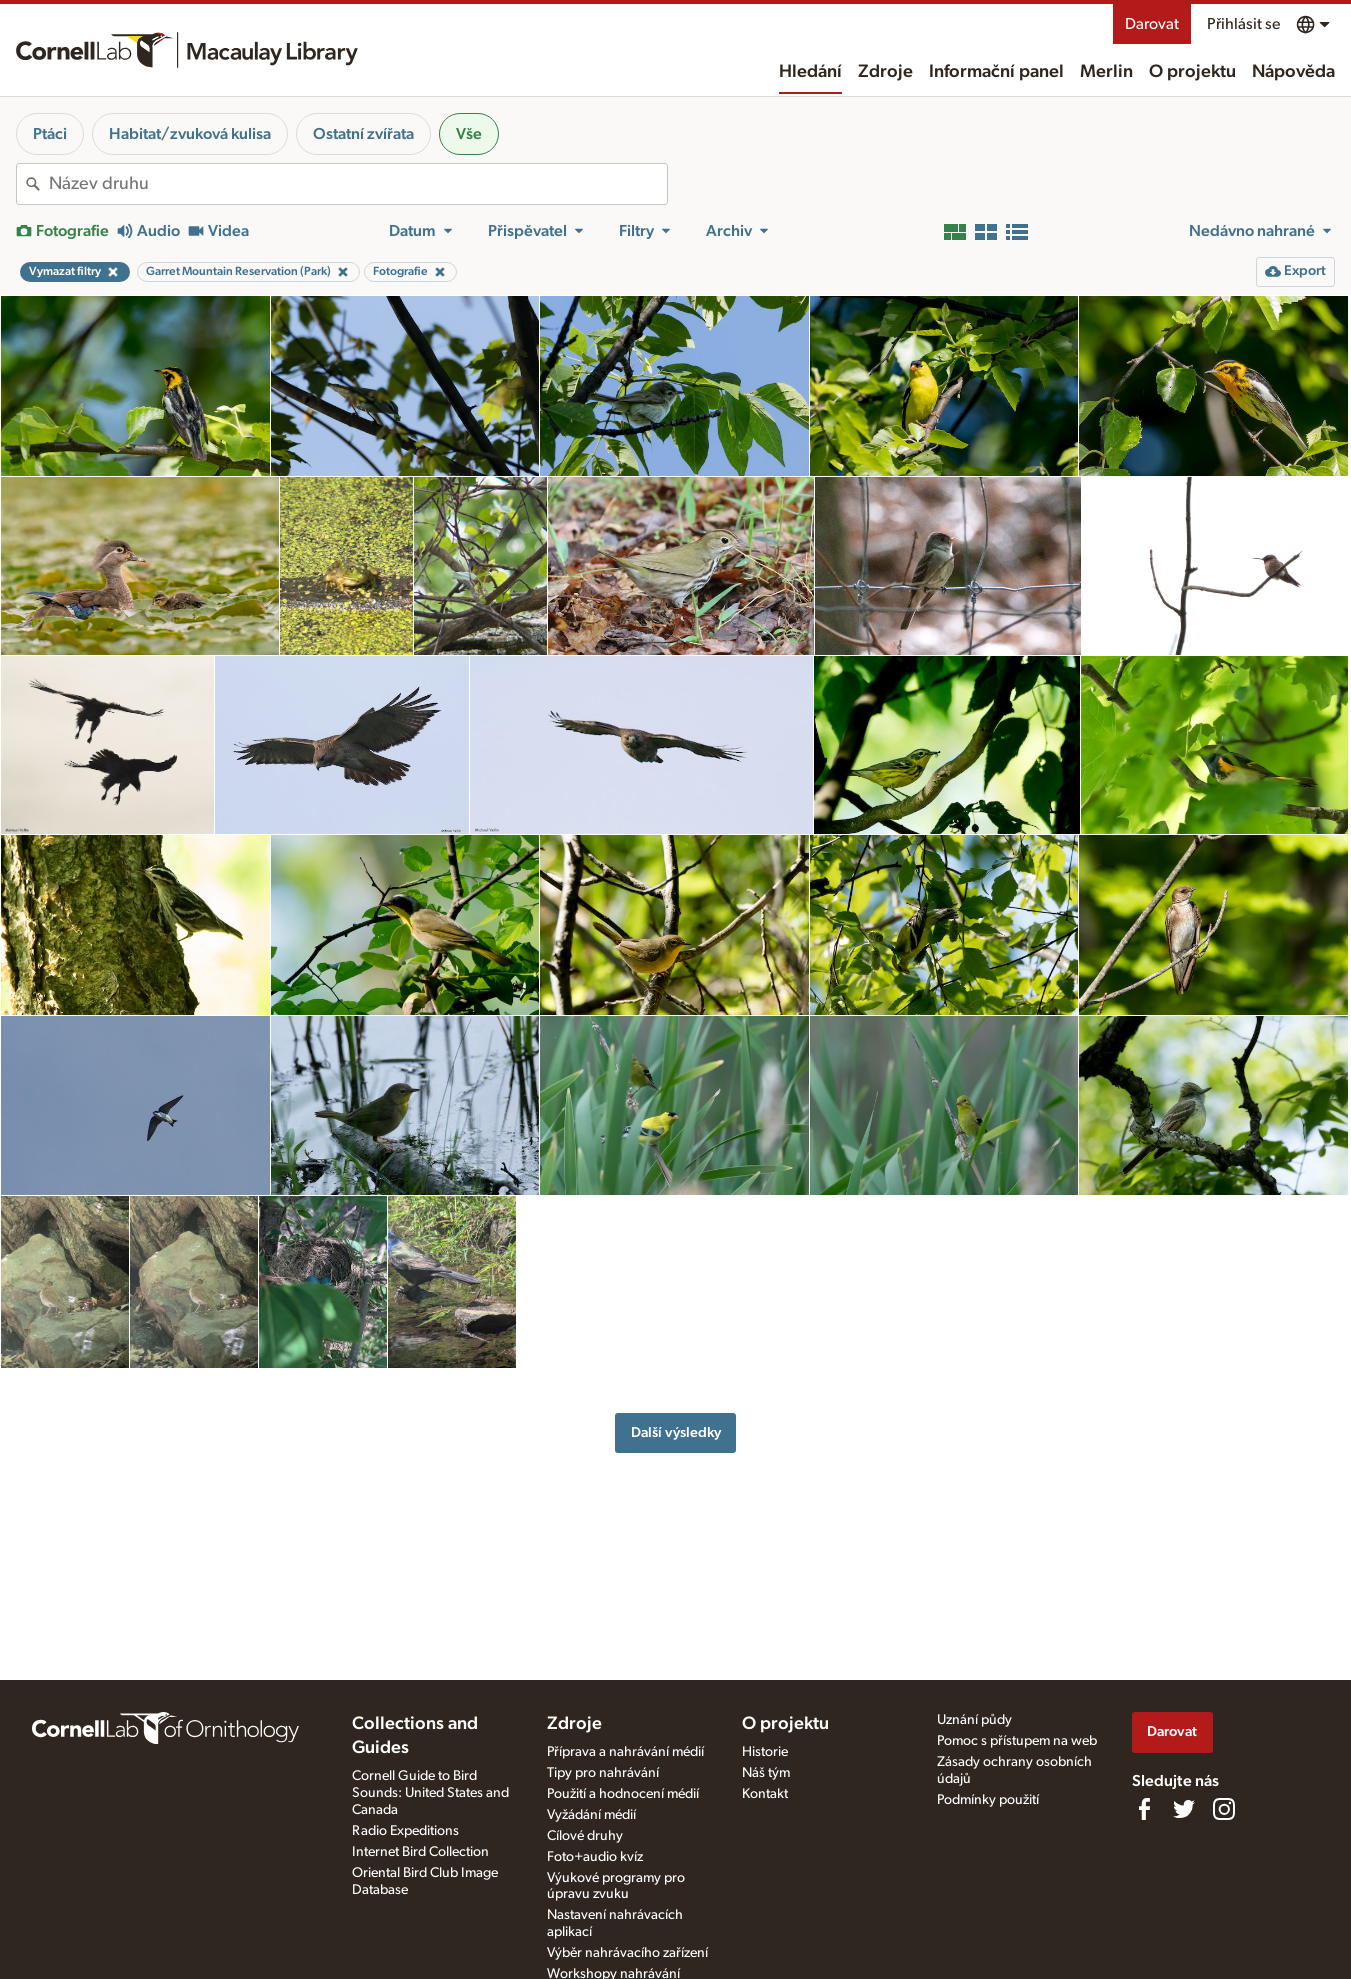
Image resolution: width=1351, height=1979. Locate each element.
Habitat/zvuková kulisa (190, 134)
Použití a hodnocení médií (623, 1794)
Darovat (1152, 24)
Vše (469, 134)
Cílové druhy (585, 1836)
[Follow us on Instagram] (1224, 1809)
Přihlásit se (1243, 24)
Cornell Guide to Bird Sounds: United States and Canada (430, 1793)
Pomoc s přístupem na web (1017, 1741)
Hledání (810, 72)
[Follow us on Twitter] (1184, 1809)
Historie (765, 1752)
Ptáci (50, 134)
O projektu (1192, 72)
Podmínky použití (988, 1800)
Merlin (1106, 72)
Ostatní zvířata (363, 134)
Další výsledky (676, 1432)
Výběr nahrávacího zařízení (627, 1953)
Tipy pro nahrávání (603, 1773)
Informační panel (996, 72)
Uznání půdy (974, 1720)
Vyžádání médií (591, 1815)
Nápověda (1293, 72)
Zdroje (885, 72)
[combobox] (358, 184)
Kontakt (765, 1794)
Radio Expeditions (405, 1831)
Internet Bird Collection (420, 1852)
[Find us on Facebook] (1144, 1809)
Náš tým (766, 1773)
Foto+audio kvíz (595, 1857)
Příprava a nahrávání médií (625, 1752)
